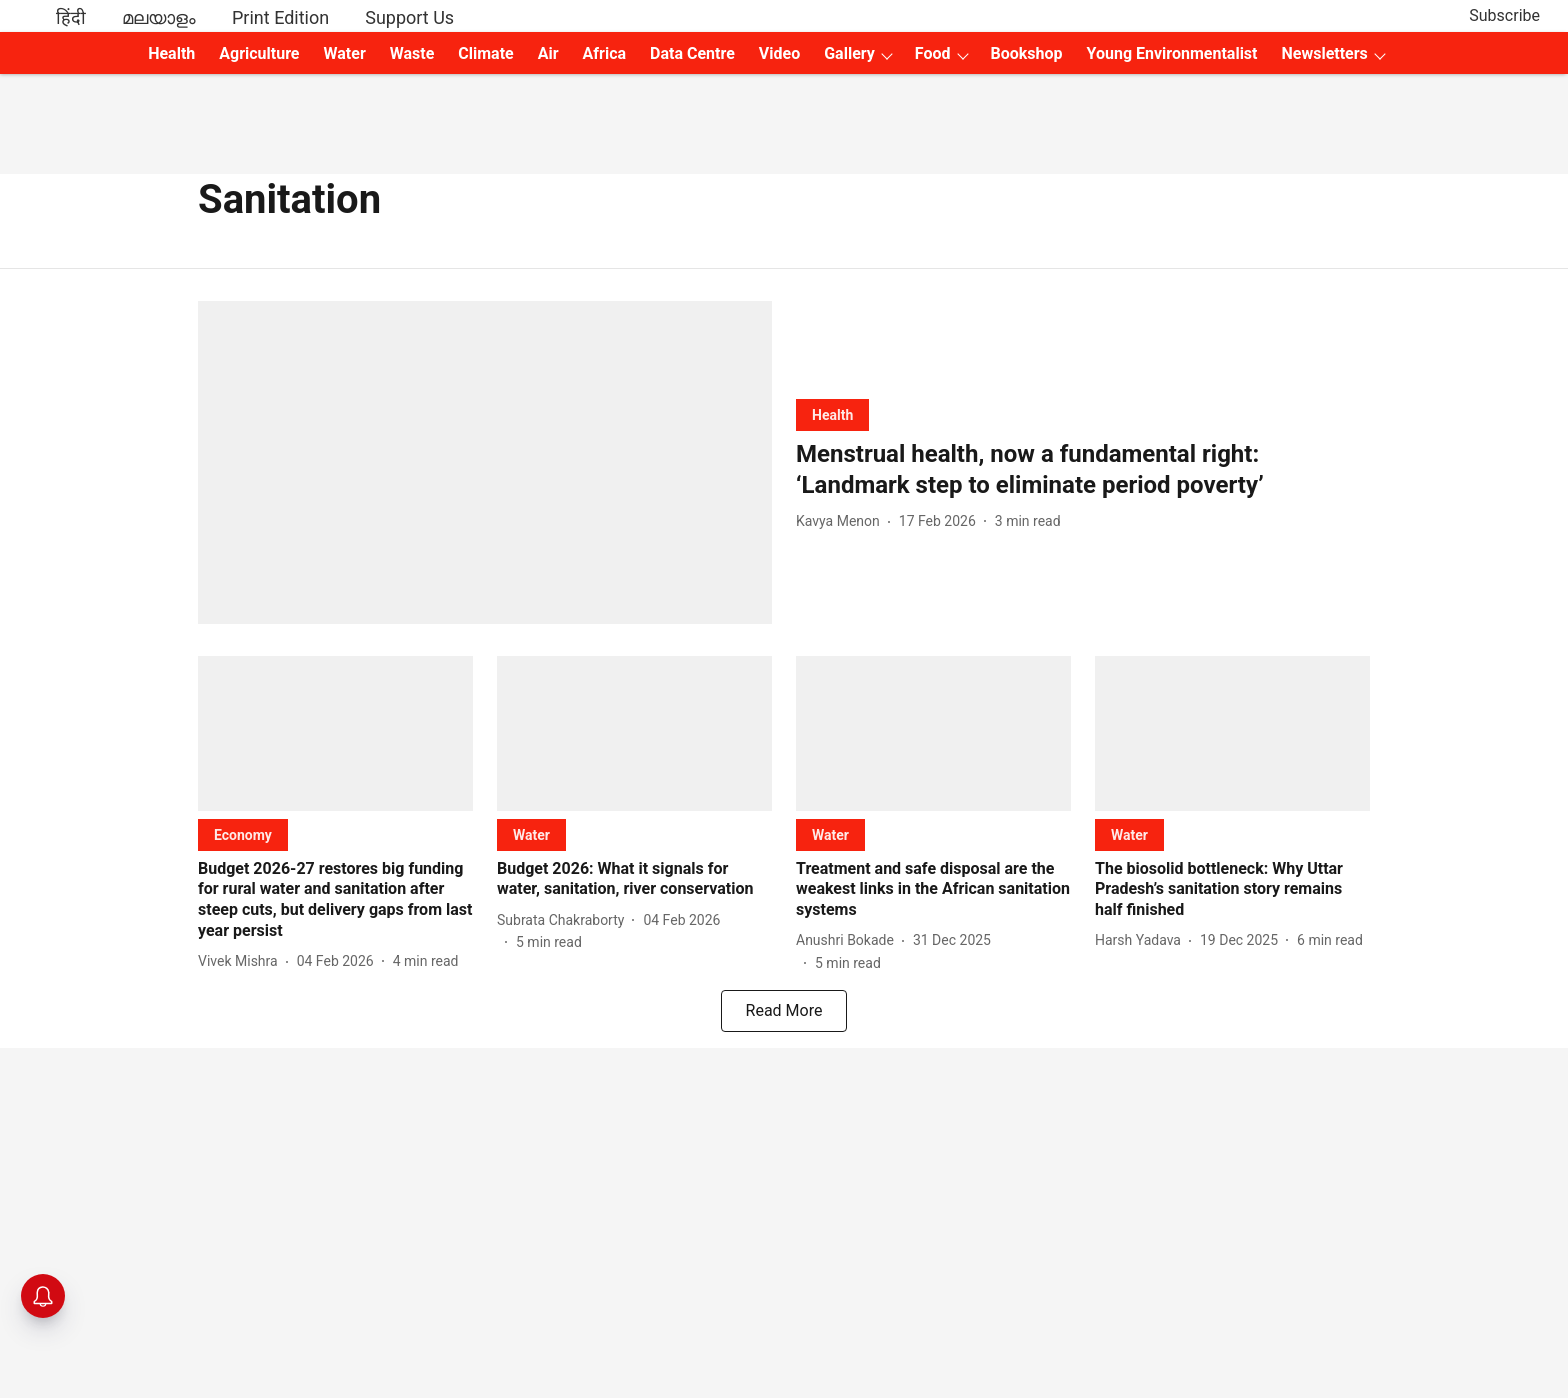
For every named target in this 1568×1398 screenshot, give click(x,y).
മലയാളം (159, 17)
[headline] (1083, 470)
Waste (412, 53)
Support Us (409, 17)
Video (779, 53)
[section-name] (832, 414)
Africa (604, 53)
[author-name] (842, 521)
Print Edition (280, 17)
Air (548, 53)
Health (171, 53)
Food (933, 53)
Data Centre (692, 53)
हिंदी (71, 17)
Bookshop (1027, 53)
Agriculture (259, 53)
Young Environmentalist (1172, 53)
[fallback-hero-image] (485, 462)
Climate (485, 53)
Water (345, 53)
